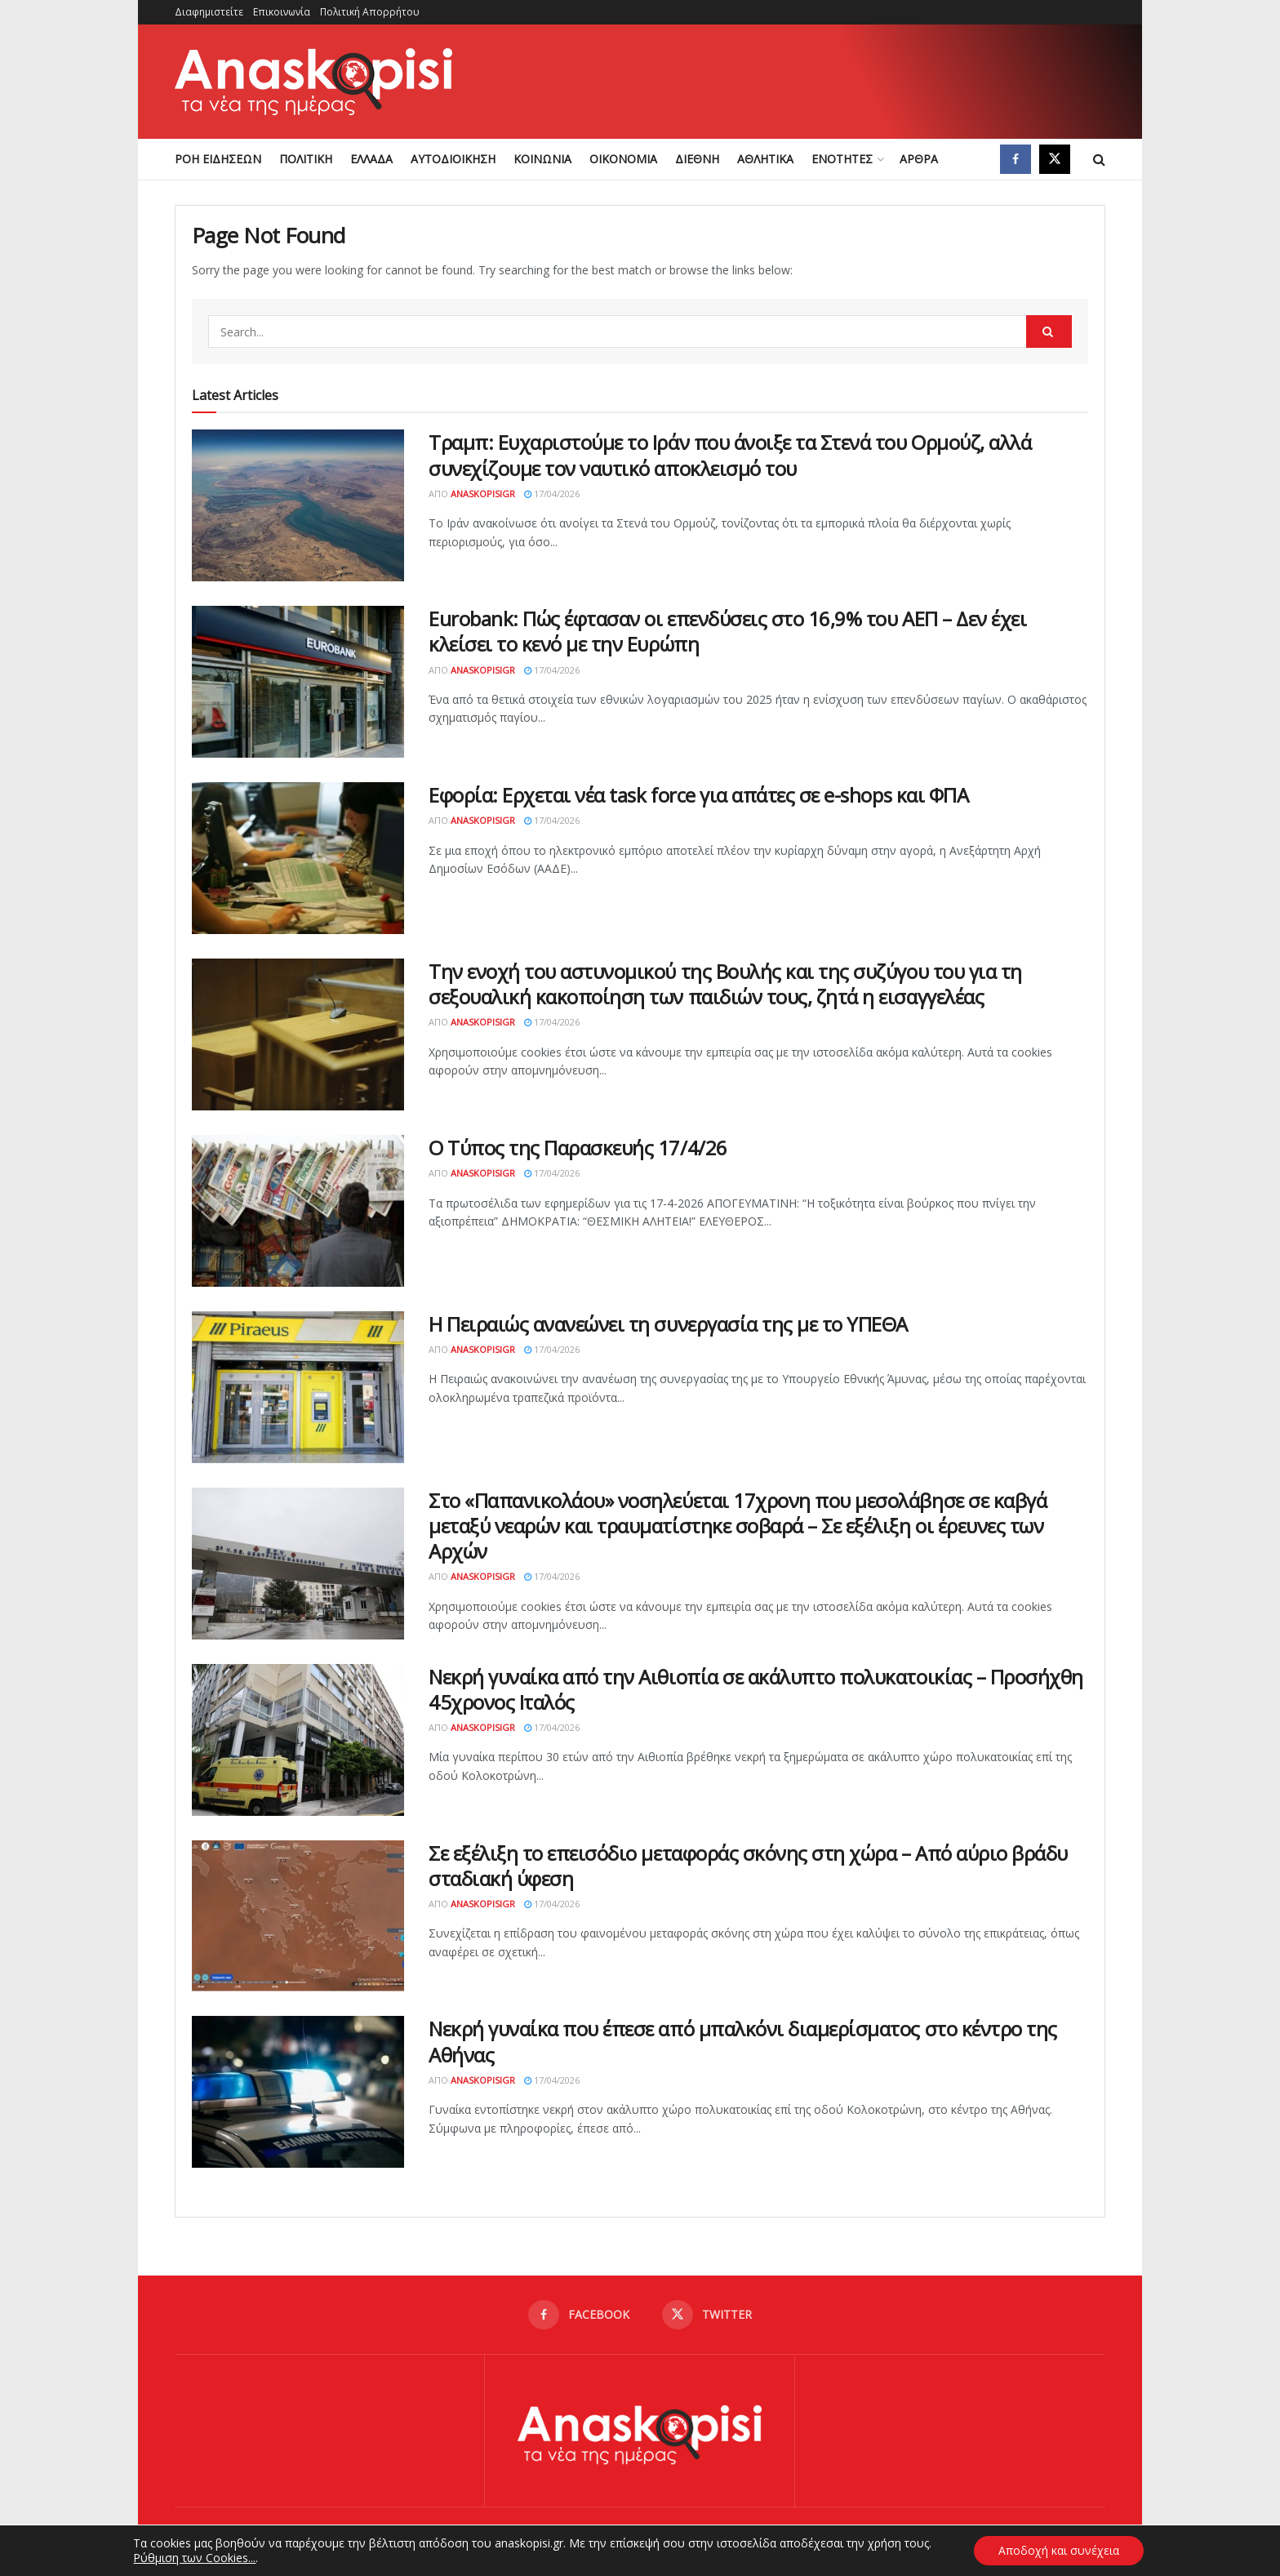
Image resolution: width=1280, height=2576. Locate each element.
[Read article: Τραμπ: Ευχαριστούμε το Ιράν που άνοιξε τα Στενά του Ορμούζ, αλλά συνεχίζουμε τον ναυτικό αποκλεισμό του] (298, 505)
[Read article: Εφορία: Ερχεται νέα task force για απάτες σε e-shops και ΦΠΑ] (298, 858)
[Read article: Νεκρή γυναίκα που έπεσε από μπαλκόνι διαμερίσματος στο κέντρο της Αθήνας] (298, 2092)
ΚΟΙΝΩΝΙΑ (542, 159)
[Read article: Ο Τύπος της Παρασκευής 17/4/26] (298, 1211)
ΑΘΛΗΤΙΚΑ (765, 159)
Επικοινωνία (281, 12)
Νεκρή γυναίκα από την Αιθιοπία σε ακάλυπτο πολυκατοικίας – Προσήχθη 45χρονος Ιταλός (756, 1689)
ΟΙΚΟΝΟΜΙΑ (623, 159)
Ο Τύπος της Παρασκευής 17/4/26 (578, 1147)
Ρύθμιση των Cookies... (194, 2558)
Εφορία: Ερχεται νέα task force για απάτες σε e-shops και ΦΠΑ (698, 794)
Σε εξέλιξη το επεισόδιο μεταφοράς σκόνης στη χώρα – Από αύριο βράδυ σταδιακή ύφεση (748, 1866)
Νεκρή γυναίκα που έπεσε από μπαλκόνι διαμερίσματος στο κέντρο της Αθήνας (743, 2041)
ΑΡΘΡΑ (919, 159)
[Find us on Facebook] (1015, 159)
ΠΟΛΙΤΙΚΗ (305, 159)
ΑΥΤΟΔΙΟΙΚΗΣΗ (453, 159)
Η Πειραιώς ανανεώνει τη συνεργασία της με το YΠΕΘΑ (668, 1323)
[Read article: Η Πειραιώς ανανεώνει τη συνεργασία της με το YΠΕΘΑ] (298, 1387)
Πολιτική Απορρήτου (370, 12)
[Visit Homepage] (313, 82)
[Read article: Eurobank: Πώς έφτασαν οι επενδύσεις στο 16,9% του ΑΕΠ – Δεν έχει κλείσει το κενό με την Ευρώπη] (298, 682)
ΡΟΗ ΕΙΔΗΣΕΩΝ (218, 159)
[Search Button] (1099, 159)
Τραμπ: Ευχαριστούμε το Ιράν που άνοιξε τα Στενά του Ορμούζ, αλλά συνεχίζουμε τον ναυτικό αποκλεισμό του (730, 455)
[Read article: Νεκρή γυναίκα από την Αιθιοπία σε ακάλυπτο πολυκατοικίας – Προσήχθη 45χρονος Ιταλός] (298, 1740)
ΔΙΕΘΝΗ (697, 159)
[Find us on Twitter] (1054, 159)
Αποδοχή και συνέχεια (1058, 2550)
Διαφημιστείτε (209, 12)
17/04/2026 (552, 493)
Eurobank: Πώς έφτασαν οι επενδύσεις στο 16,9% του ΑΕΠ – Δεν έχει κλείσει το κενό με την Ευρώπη (727, 631)
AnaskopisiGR (483, 493)
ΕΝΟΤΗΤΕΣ (842, 159)
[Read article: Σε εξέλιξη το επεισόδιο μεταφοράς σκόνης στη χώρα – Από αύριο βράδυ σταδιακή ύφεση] (298, 1916)
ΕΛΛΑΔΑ (371, 159)
